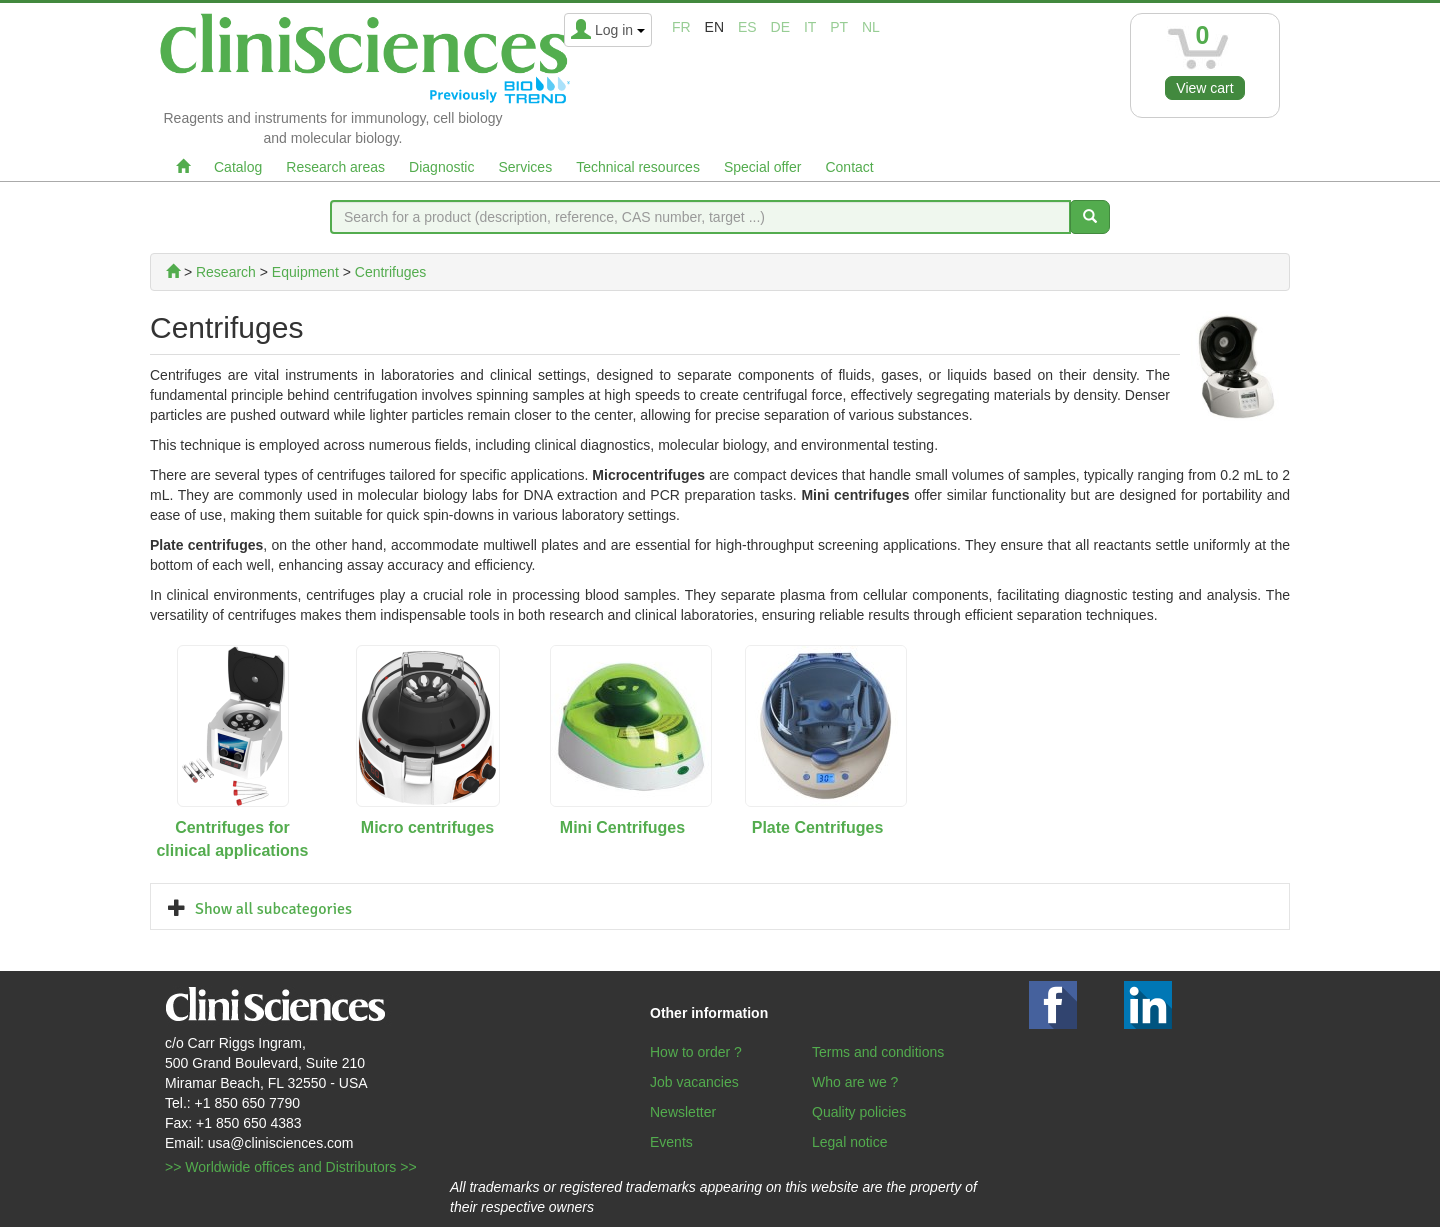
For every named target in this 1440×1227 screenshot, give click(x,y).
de (780, 27)
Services (525, 167)
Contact (849, 167)
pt (839, 27)
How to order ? (696, 1052)
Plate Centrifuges (818, 827)
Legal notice (850, 1142)
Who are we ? (855, 1082)
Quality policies (859, 1112)
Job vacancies (694, 1082)
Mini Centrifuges (622, 827)
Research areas (335, 167)
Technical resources (638, 167)
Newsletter (683, 1112)
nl (871, 27)
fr (681, 27)
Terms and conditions (878, 1052)
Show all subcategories (273, 909)
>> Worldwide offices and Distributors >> (291, 1167)
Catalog (238, 167)
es (747, 27)
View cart (1204, 88)
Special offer (763, 167)
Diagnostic (441, 167)
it (810, 27)
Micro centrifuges (427, 827)
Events (671, 1142)
